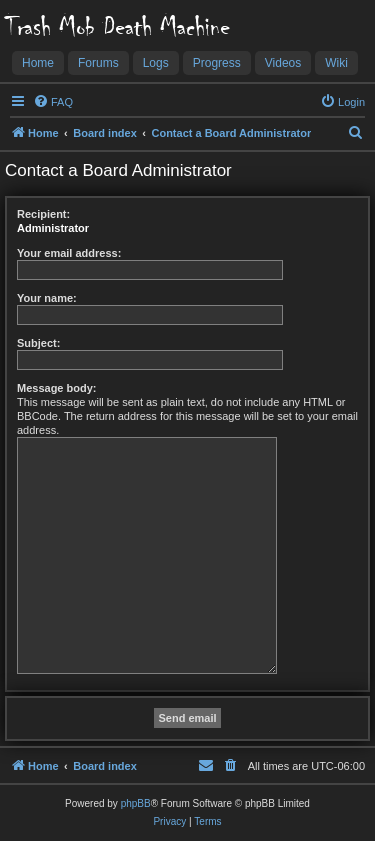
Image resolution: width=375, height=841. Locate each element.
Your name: (47, 298)
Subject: (38, 343)
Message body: (56, 388)
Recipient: (43, 214)
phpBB (136, 803)
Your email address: (69, 253)
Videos (283, 63)
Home (38, 63)
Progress (217, 63)
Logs (156, 63)
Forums (98, 63)
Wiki (336, 63)
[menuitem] (53, 102)
